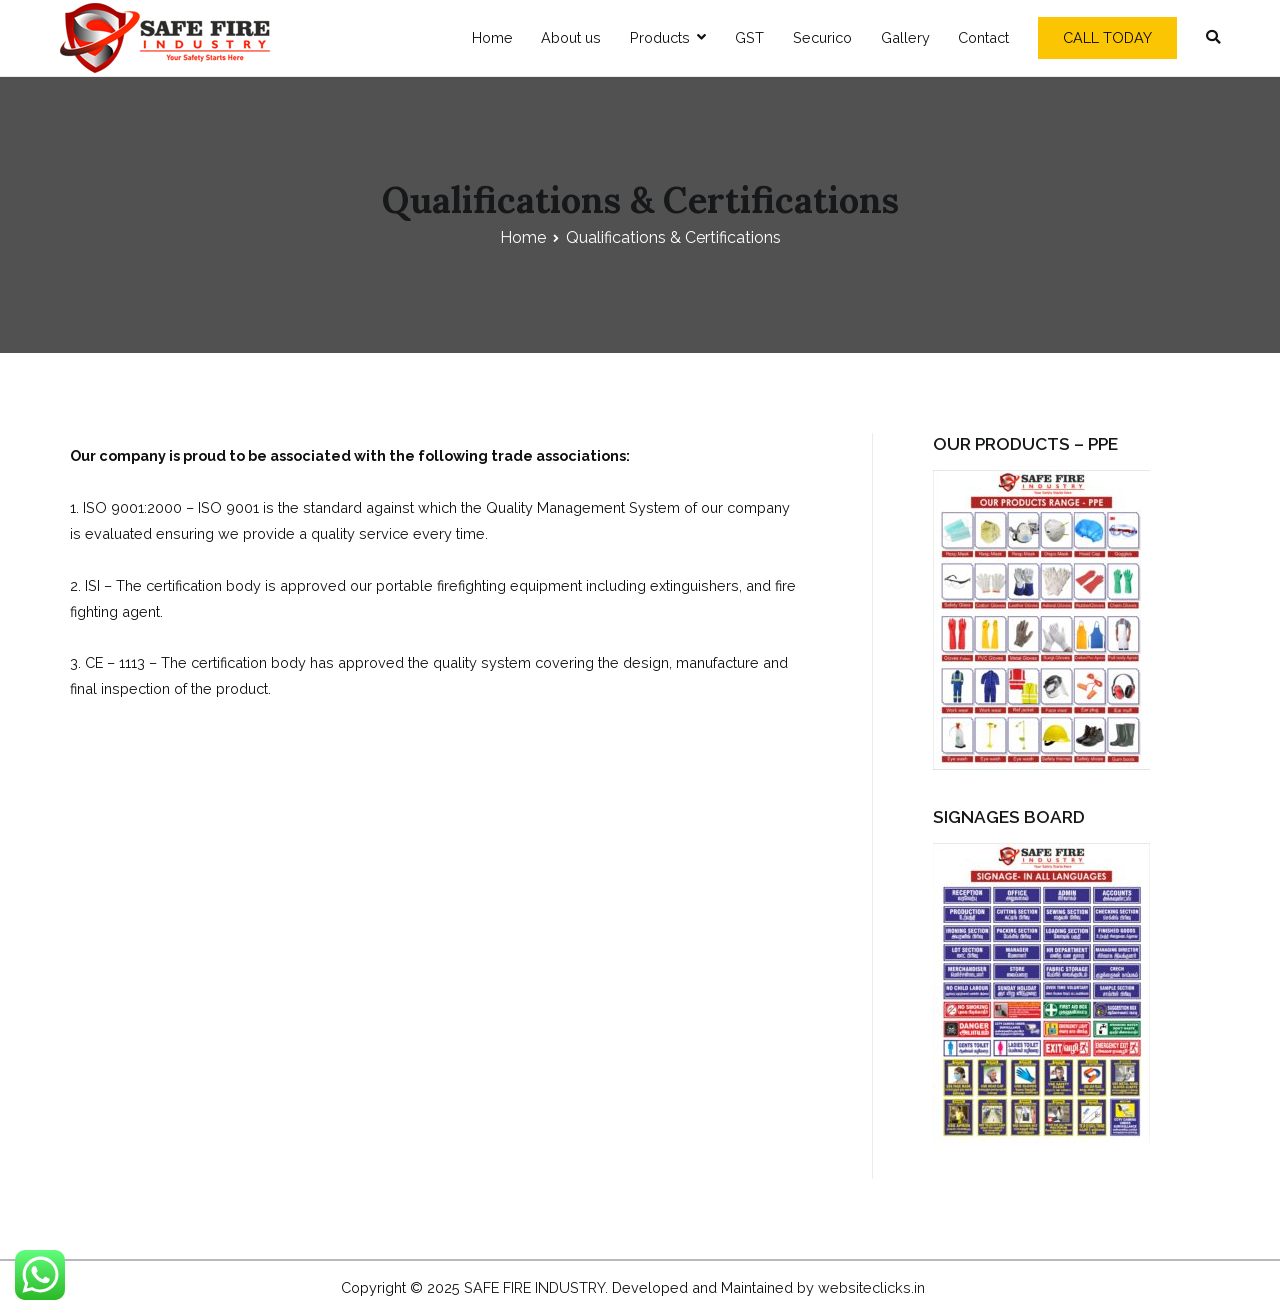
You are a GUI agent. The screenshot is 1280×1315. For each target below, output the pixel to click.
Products (660, 37)
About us (571, 37)
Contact (983, 37)
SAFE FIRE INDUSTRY (534, 1287)
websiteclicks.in (871, 1287)
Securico (822, 37)
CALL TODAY (1107, 37)
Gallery (905, 37)
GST (749, 37)
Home (492, 37)
